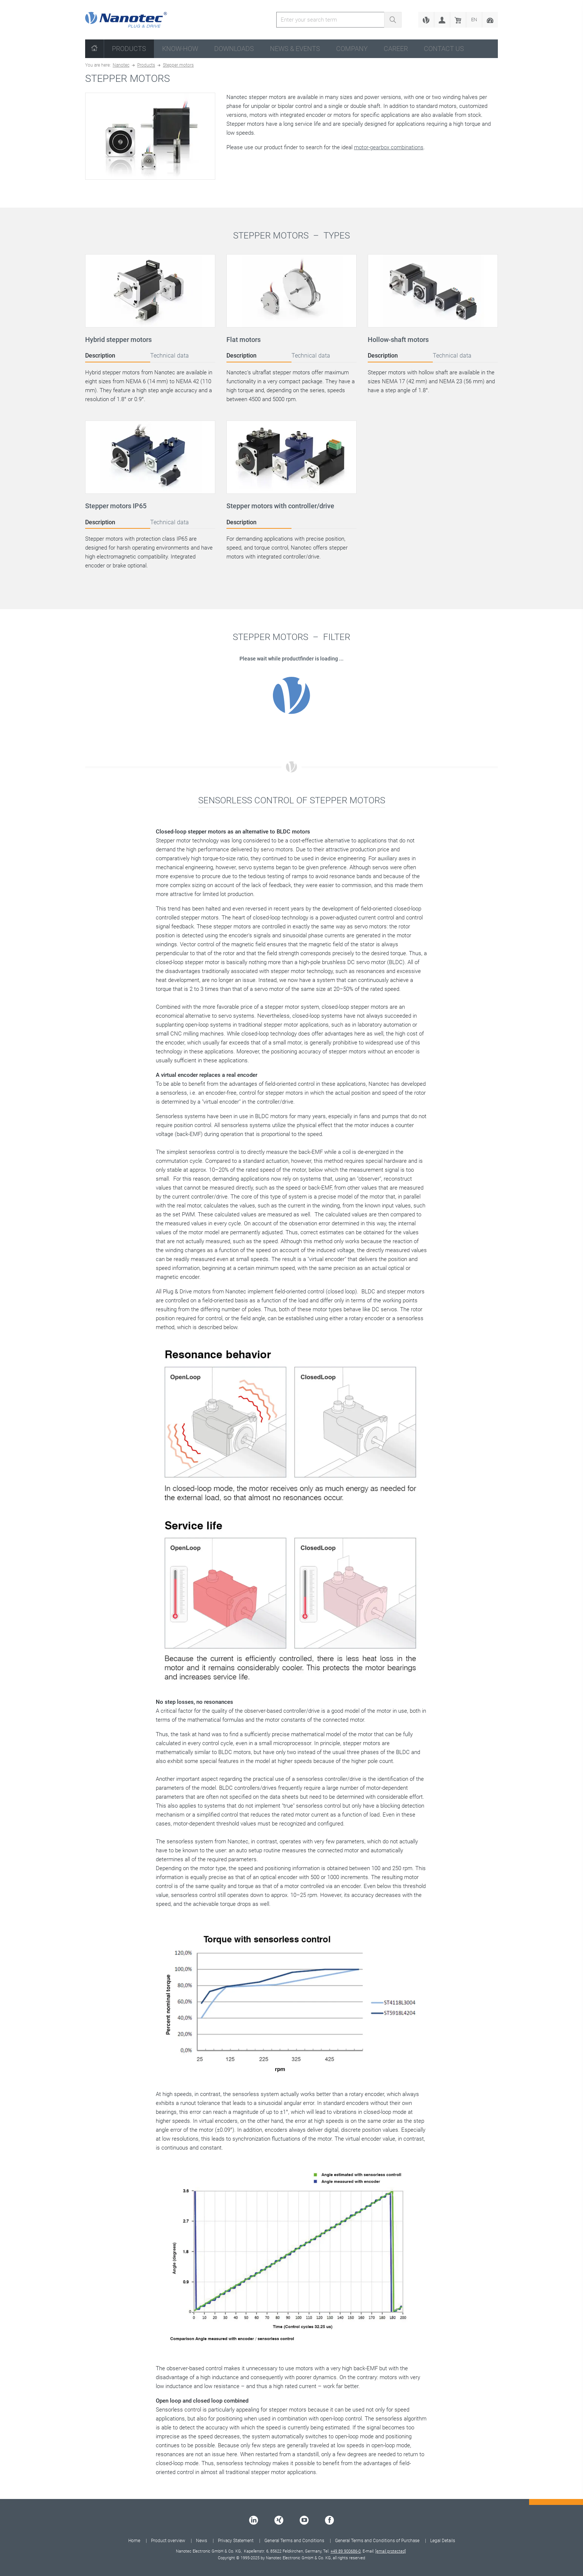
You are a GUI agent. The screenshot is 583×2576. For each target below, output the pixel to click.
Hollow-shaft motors (398, 339)
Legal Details (442, 2540)
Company (352, 48)
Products (129, 48)
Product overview (168, 2540)
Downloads (234, 48)
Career (396, 48)
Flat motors (243, 339)
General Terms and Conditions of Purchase (377, 2540)
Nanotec (121, 65)
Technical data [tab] (169, 355)
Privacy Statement (236, 2540)
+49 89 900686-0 (346, 2551)
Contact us (444, 48)
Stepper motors (178, 65)
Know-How (180, 48)
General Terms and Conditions (294, 2540)
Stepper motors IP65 (115, 506)
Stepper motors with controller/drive (280, 506)
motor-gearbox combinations (388, 147)
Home (134, 2540)
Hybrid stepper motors (118, 339)
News (201, 2540)
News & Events (295, 48)
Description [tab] (100, 355)
